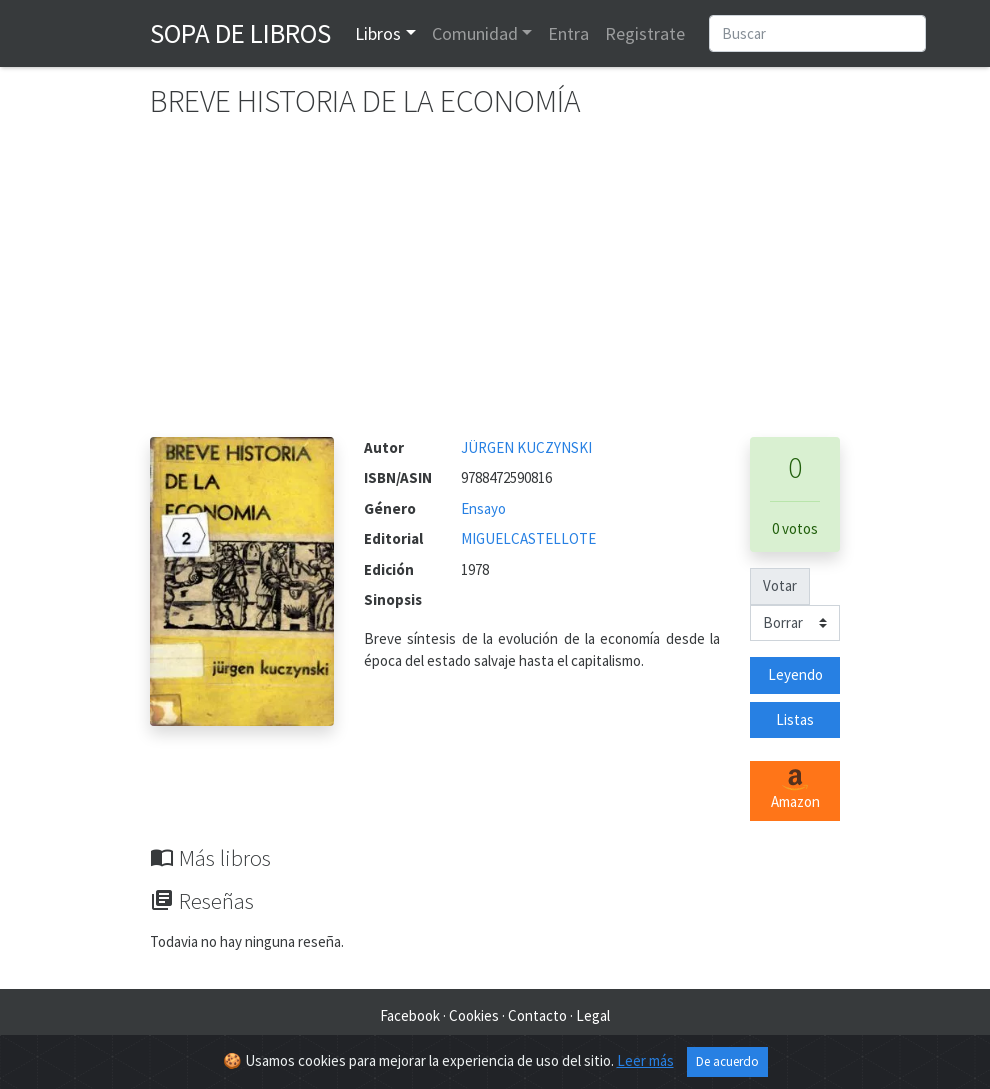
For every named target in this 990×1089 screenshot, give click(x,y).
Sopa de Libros (240, 33)
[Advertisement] (495, 287)
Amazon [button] (795, 790)
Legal (593, 1015)
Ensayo (483, 508)
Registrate (645, 33)
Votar (780, 585)
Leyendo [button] (795, 674)
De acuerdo (727, 1061)
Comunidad (475, 33)
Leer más (645, 1060)
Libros (378, 33)
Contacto (537, 1015)
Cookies (474, 1015)
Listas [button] (795, 719)
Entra (568, 33)
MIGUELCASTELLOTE (528, 538)
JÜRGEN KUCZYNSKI (526, 447)
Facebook (410, 1015)
